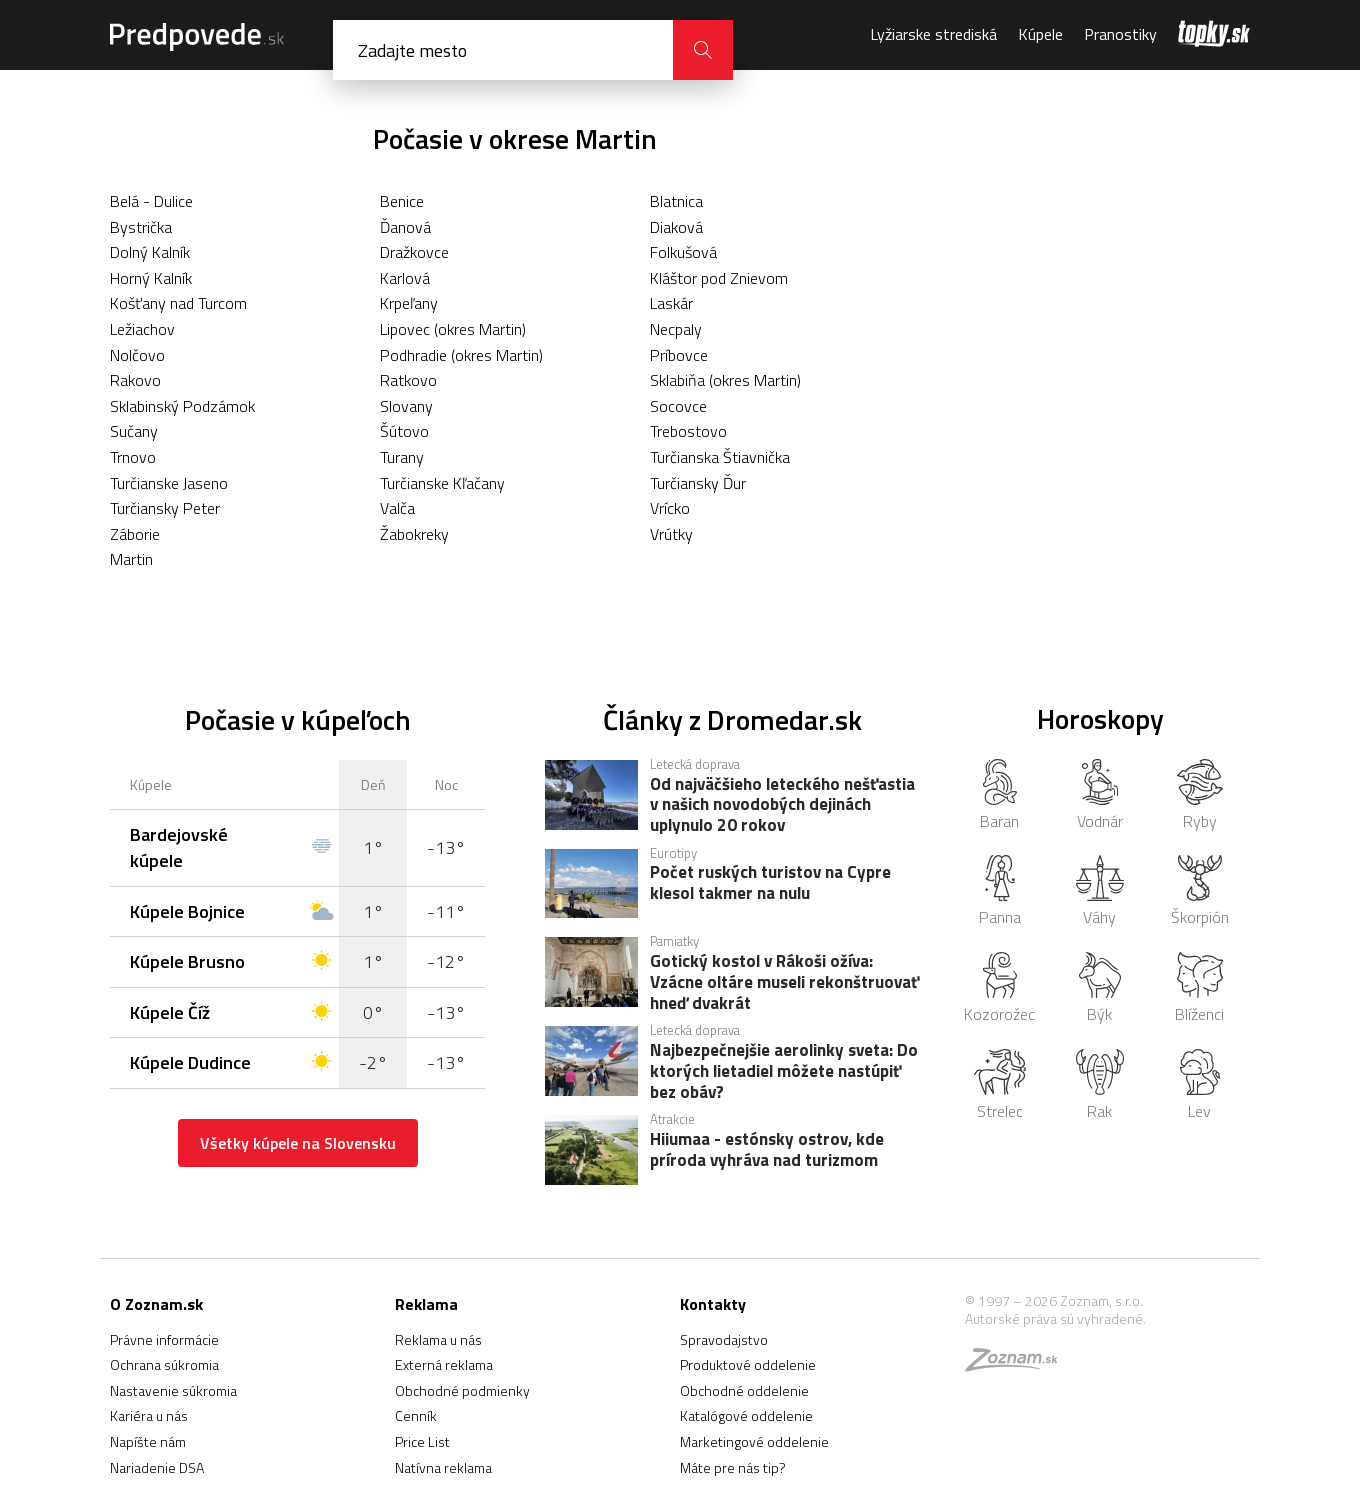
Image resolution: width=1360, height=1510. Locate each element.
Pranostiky (1120, 34)
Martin (131, 559)
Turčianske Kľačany (442, 483)
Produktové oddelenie (748, 1364)
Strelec (999, 1086)
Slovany (406, 406)
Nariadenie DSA (157, 1467)
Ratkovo (408, 380)
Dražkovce (414, 252)
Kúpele (1040, 34)
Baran (999, 796)
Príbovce (679, 355)
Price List (422, 1441)
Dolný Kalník (150, 252)
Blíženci (1199, 989)
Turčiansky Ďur (698, 483)
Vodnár (1100, 796)
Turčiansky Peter (165, 508)
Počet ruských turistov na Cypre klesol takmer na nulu (770, 884)
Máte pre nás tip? (733, 1467)
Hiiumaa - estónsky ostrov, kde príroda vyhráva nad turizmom (767, 1151)
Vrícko (670, 508)
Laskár (671, 303)
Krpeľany (409, 303)
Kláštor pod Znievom (719, 278)
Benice (402, 201)
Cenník (416, 1415)
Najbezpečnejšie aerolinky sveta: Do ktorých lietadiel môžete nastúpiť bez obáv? (784, 1070)
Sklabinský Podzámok (182, 406)
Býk (1100, 989)
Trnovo (133, 457)
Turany (402, 457)
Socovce (678, 406)
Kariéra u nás (149, 1415)
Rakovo (135, 380)
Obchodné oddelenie (744, 1390)
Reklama (426, 1304)
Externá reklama (444, 1364)
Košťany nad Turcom (178, 303)
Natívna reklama (443, 1467)
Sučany (134, 431)
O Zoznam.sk (156, 1304)
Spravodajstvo (724, 1339)
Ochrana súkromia (164, 1364)
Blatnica (676, 201)
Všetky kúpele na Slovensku (298, 1143)
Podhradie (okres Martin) (461, 355)
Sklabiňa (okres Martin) (725, 380)
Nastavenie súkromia (173, 1390)
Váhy (1100, 892)
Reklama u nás (438, 1339)
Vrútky (671, 534)
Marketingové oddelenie (754, 1441)
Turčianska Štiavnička (720, 457)
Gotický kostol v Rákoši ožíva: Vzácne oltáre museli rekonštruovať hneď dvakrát (784, 981)
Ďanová (405, 227)
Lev (1200, 1086)
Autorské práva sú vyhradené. (1055, 1318)
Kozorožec (999, 989)
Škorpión (1200, 892)
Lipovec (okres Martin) (453, 329)
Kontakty (713, 1304)
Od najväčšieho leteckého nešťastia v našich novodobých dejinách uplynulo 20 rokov (782, 804)
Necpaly (676, 329)
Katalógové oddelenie (746, 1415)
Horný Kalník (151, 278)
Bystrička (141, 227)
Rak (1100, 1086)
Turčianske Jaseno (169, 483)
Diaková (676, 227)
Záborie (135, 534)
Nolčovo (137, 355)
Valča (397, 508)
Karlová (405, 278)
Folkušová (683, 252)
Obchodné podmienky (462, 1390)
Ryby (1200, 796)
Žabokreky (414, 534)
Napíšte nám (148, 1441)
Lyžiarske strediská (933, 34)
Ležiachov (142, 329)
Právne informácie (164, 1339)
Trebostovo (688, 431)
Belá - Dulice (151, 201)
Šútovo (404, 431)
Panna (1000, 892)
